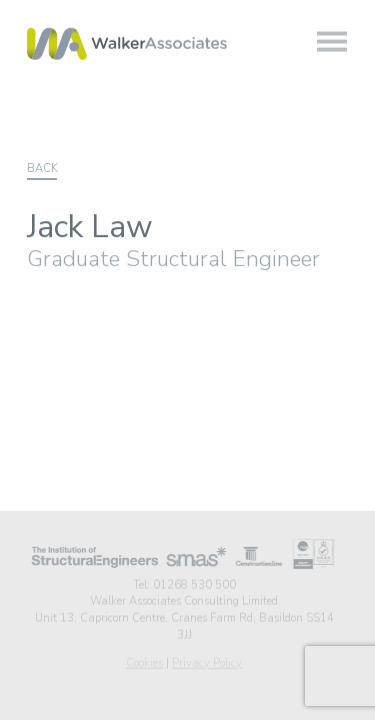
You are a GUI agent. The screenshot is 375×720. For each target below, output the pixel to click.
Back (42, 168)
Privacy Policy (207, 662)
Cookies (144, 662)
